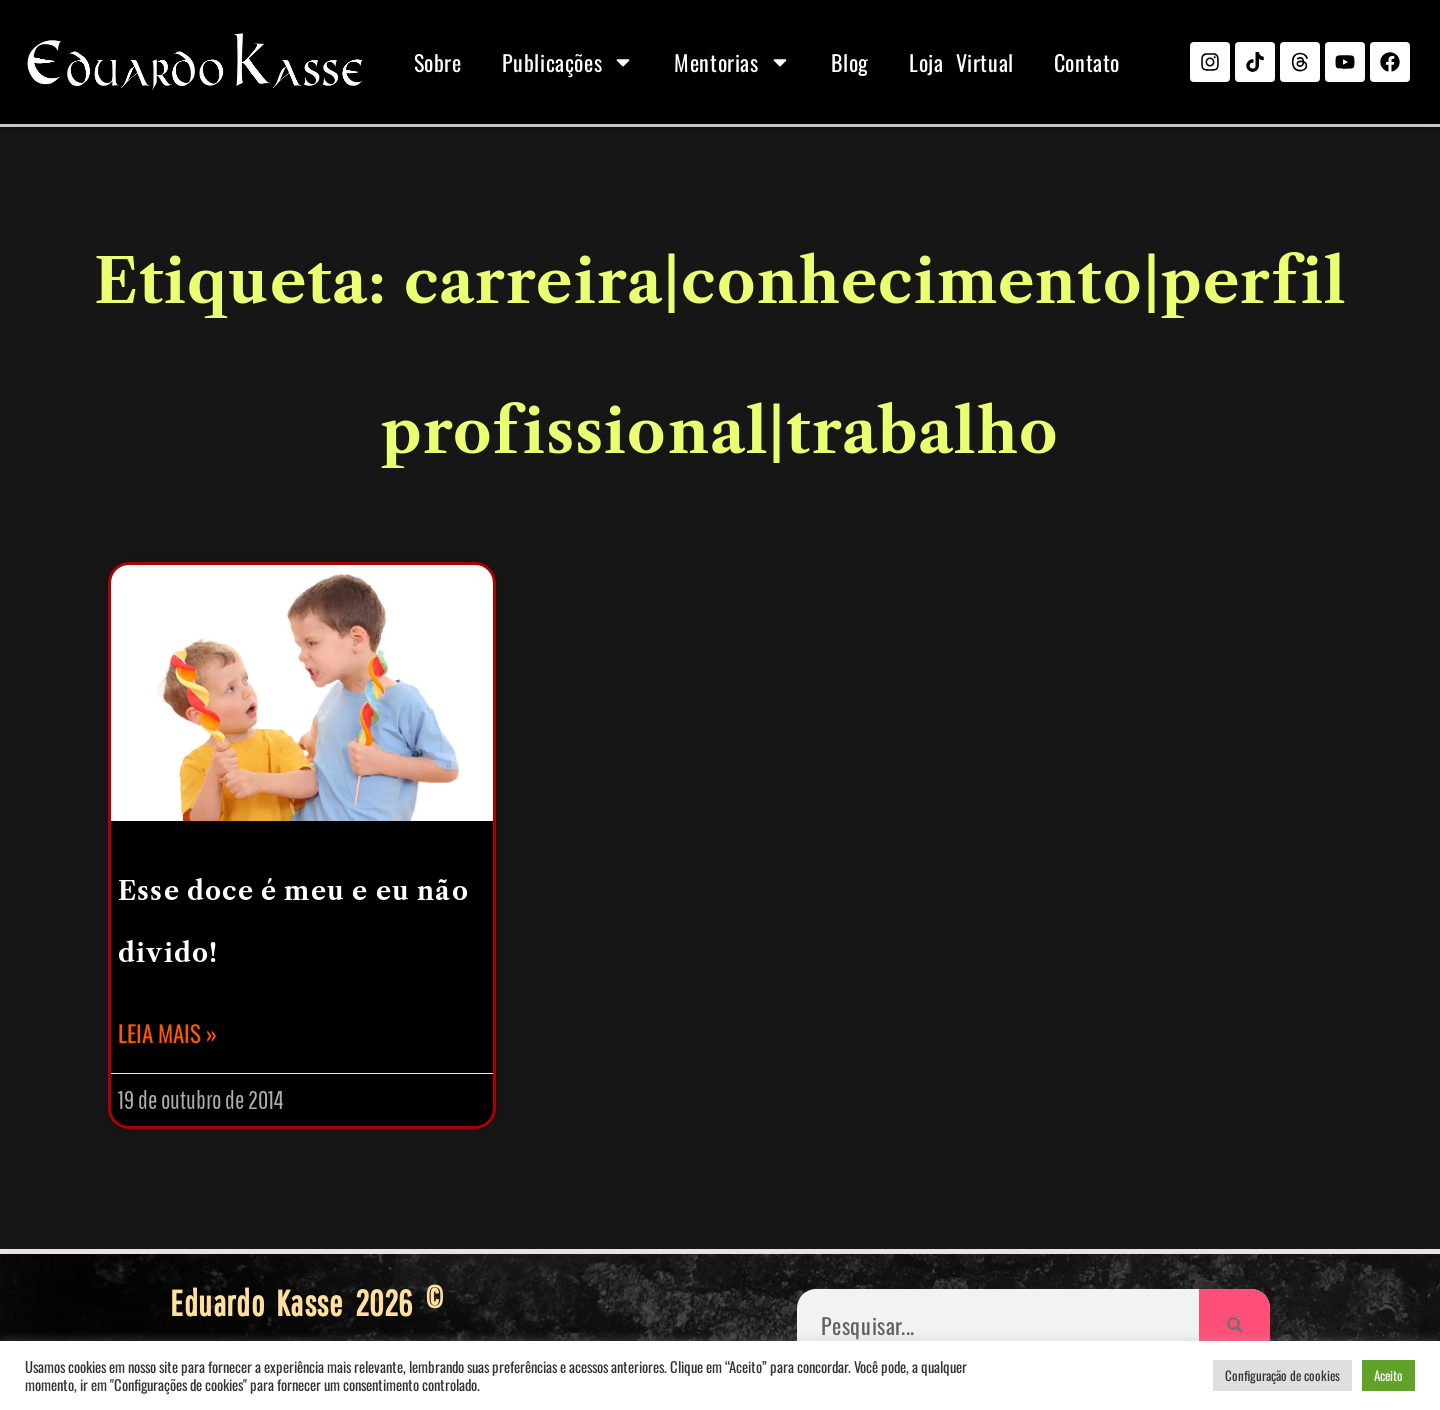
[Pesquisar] (1234, 1324)
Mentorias (732, 62)
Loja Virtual (961, 62)
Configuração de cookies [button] (1282, 1375)
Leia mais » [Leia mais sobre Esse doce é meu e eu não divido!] (167, 1033)
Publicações (568, 62)
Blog (850, 62)
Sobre (438, 62)
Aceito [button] (1388, 1375)
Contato (1087, 62)
